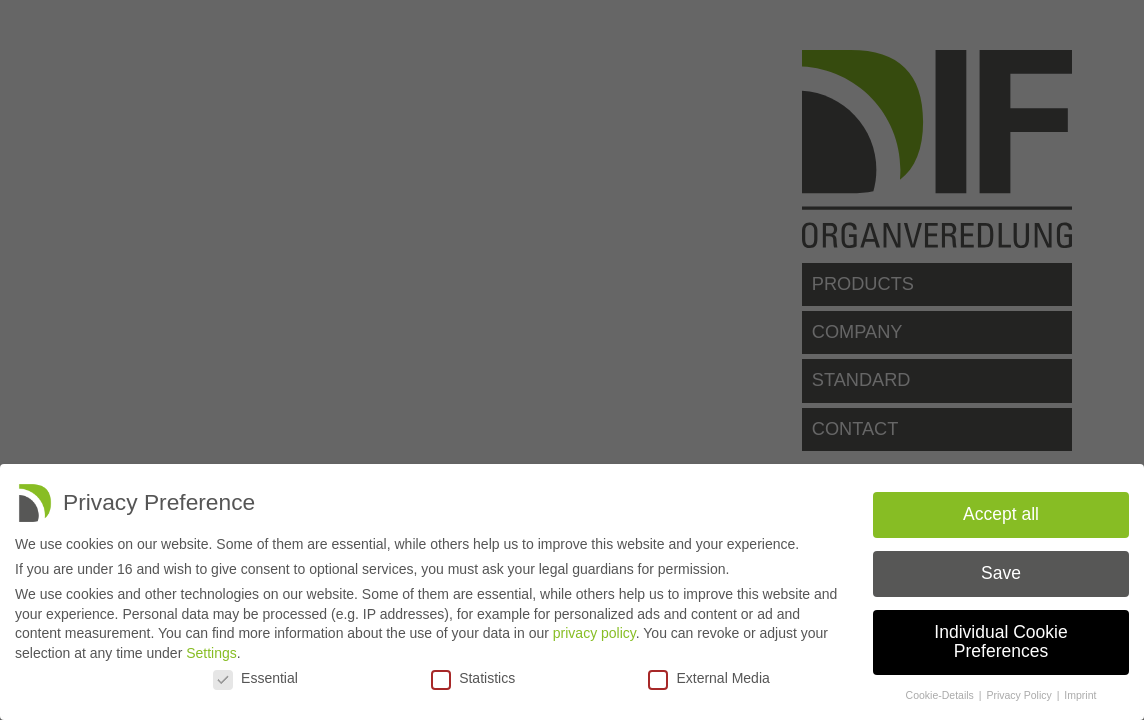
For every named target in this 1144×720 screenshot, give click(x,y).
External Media (708, 678)
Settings (211, 653)
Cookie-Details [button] (941, 695)
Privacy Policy (1020, 695)
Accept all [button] (1001, 514)
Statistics (473, 678)
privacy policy (594, 633)
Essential (255, 678)
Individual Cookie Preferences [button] (1000, 642)
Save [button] (1001, 573)
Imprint (1080, 695)
